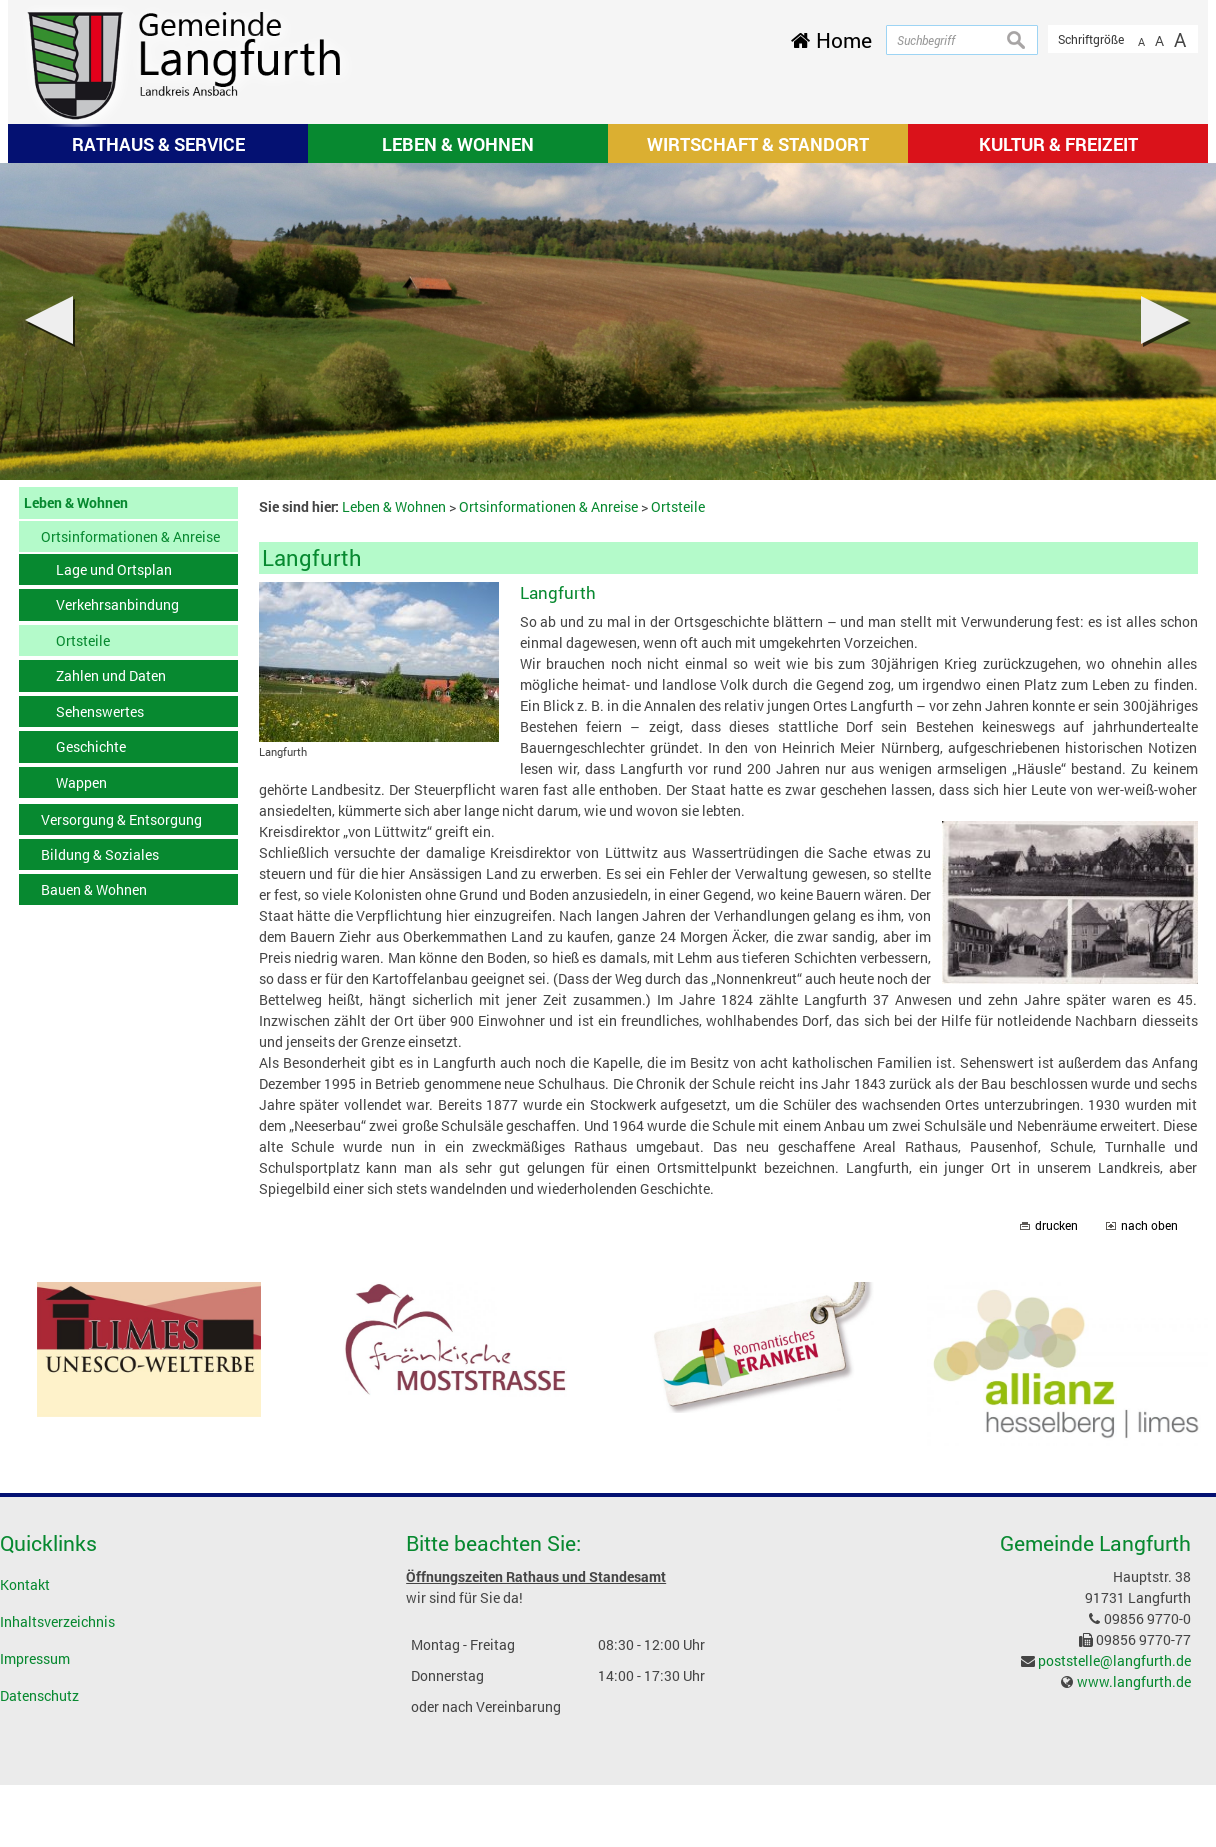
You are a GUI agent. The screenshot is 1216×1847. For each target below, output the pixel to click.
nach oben (1149, 1225)
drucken (1056, 1225)
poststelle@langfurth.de (1114, 1660)
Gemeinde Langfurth (1095, 1543)
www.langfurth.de (1134, 1681)
